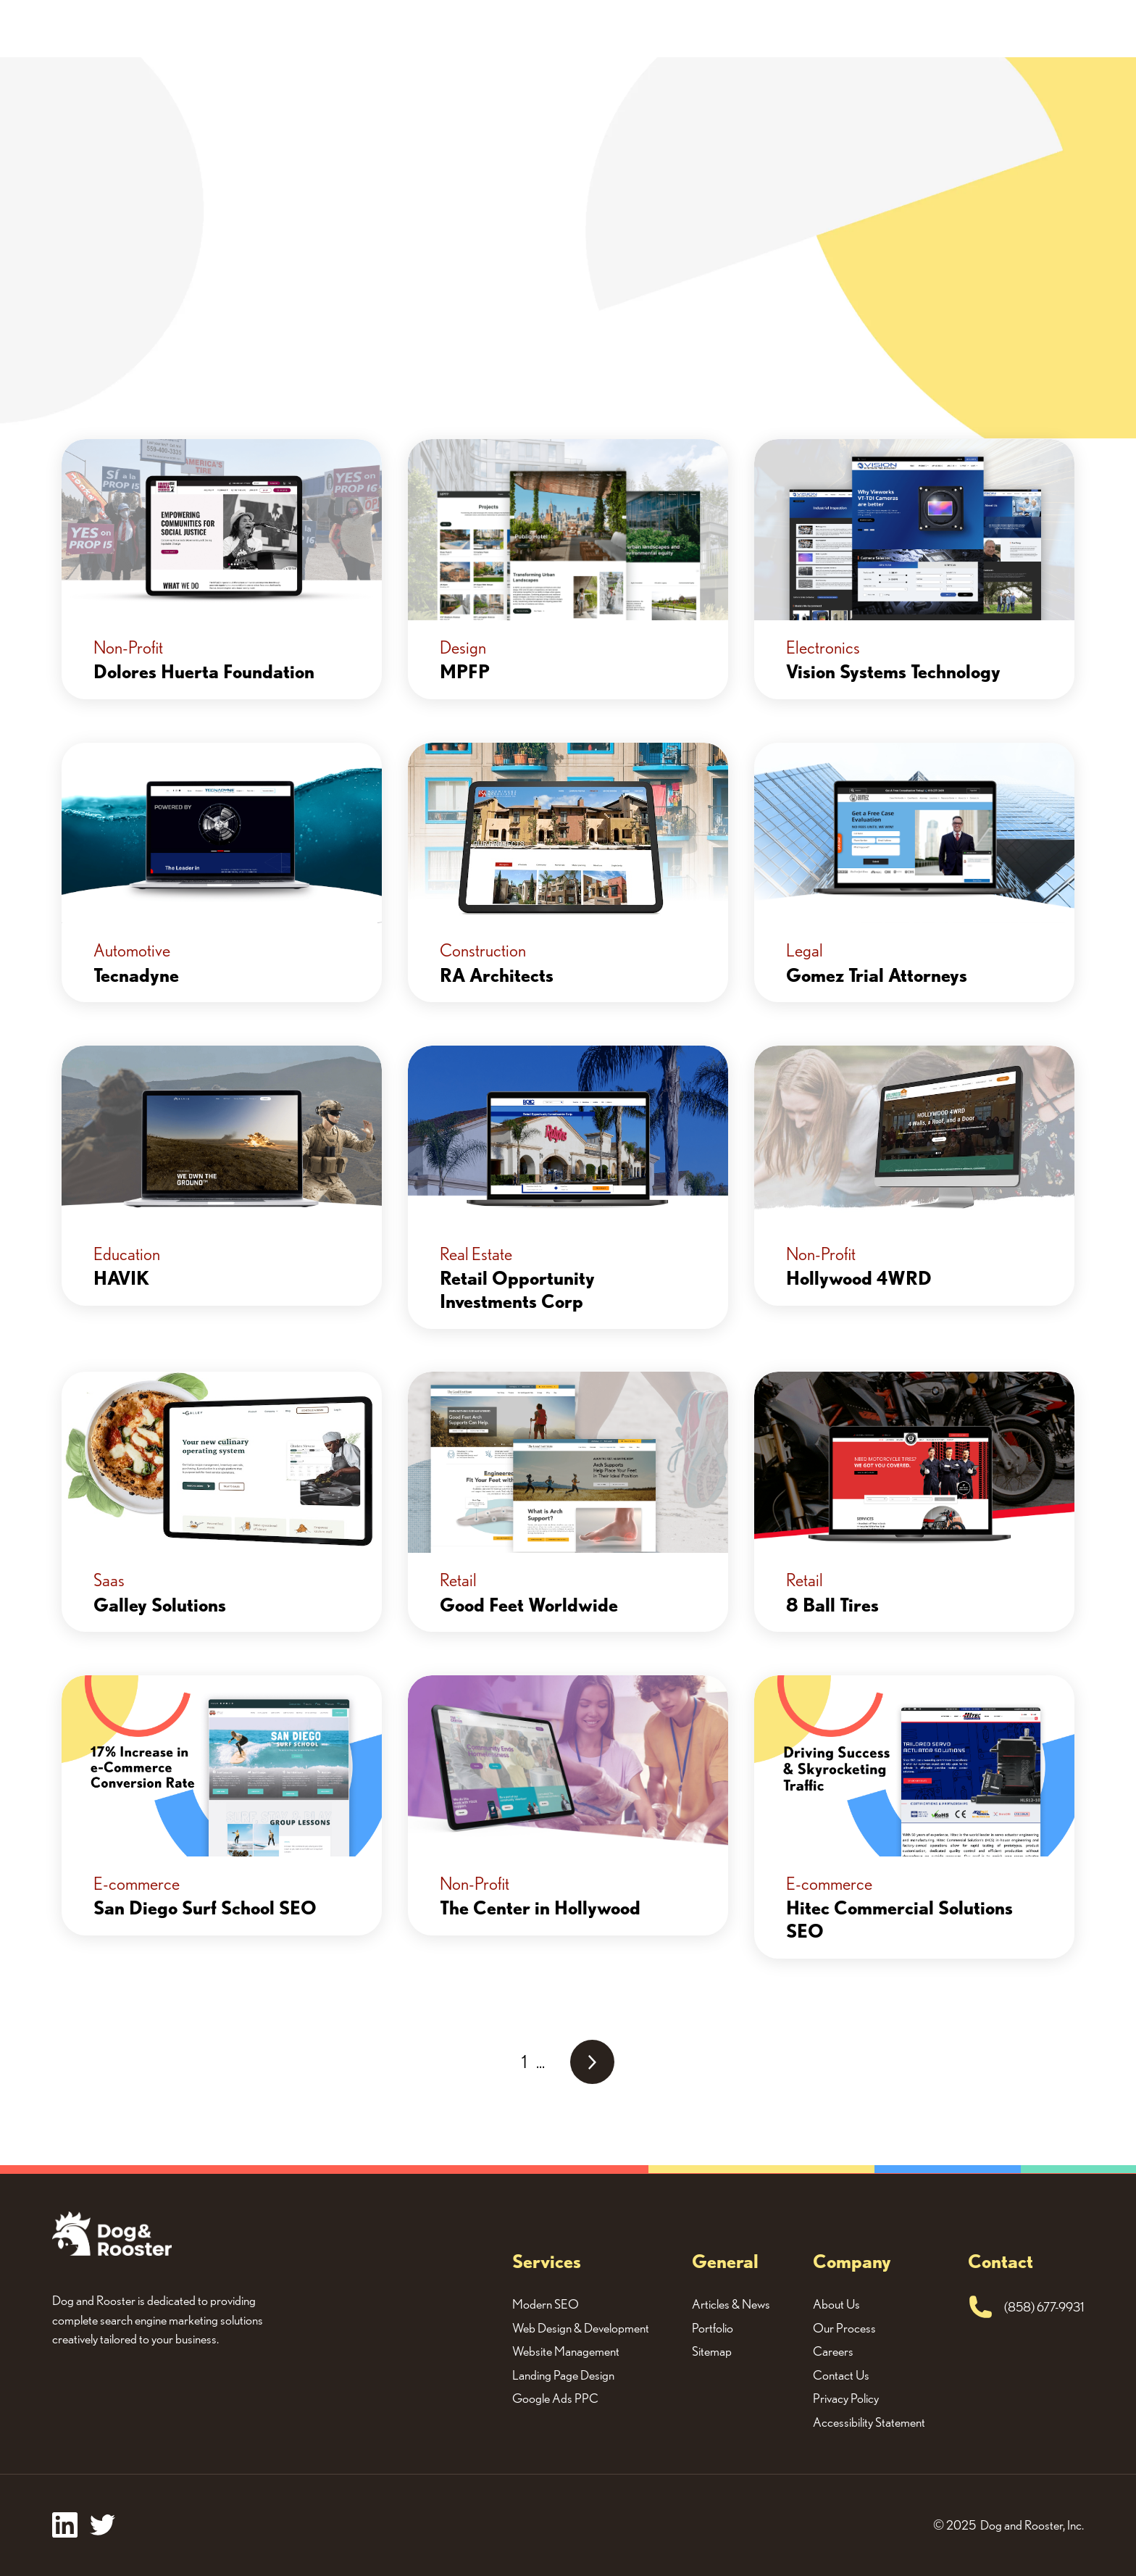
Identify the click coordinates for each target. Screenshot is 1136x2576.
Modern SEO (545, 2304)
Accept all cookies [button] (888, 2534)
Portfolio (699, 28)
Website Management (565, 2351)
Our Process (844, 2327)
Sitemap (712, 2351)
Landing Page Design (563, 2375)
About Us (782, 28)
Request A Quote (904, 28)
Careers (833, 2351)
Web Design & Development (580, 2327)
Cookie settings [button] (1008, 2534)
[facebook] (65, 2525)
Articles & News (731, 2304)
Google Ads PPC (555, 2398)
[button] (611, 28)
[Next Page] (592, 2062)
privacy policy (1059, 2472)
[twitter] (102, 2525)
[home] (76, 29)
